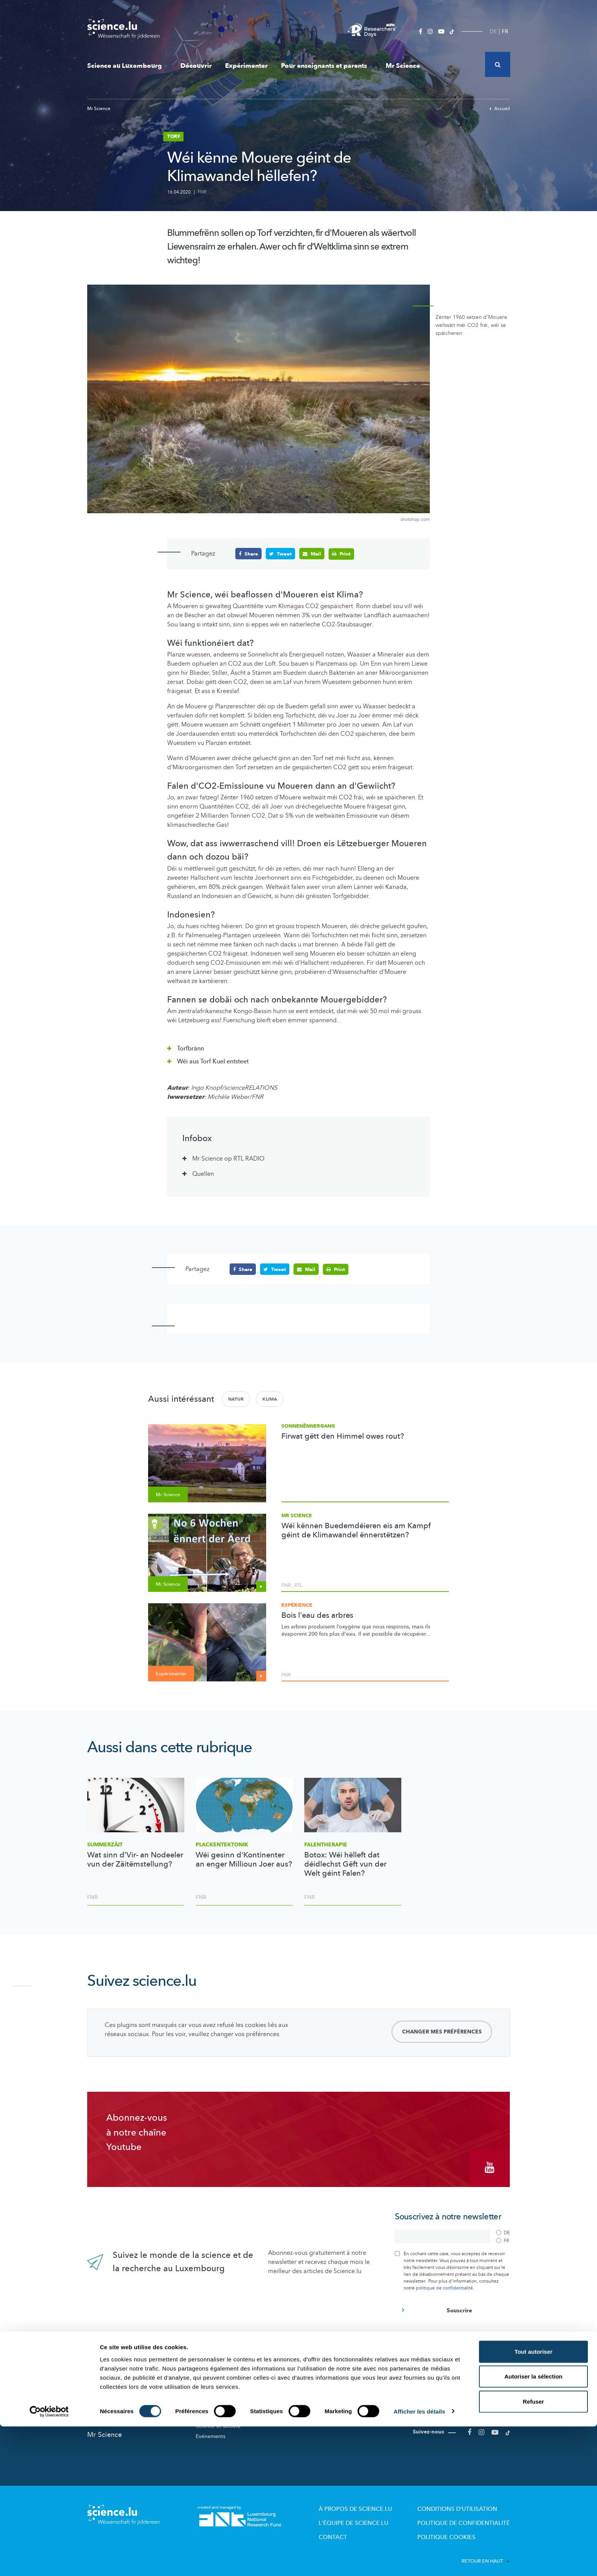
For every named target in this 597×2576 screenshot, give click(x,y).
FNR (202, 192)
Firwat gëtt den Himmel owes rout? (342, 1435)
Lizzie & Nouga (323, 2378)
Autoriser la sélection (533, 2526)
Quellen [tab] (203, 1174)
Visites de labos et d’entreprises (343, 2399)
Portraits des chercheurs (225, 2399)
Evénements (210, 2430)
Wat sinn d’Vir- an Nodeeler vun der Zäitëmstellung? (135, 1859)
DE (493, 31)
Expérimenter (246, 65)
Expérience (296, 1604)
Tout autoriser (533, 2501)
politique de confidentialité (444, 2282)
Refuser (533, 2551)
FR (505, 31)
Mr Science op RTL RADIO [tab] (228, 1158)
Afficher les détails (419, 2561)
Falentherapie (325, 1844)
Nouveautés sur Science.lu (128, 2364)
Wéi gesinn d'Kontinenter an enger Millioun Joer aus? (244, 1859)
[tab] (298, 1046)
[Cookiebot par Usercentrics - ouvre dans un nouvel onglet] (49, 2561)
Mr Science (403, 65)
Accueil (499, 109)
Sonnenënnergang (308, 1425)
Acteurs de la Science (222, 2388)
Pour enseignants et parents (326, 65)
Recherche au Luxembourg (229, 2378)
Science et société (218, 2420)
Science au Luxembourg (127, 65)
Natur (236, 1399)
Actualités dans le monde (127, 2380)
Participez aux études (222, 2409)
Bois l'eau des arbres (317, 1614)
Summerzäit (105, 1844)
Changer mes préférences (442, 2031)
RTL (298, 1585)
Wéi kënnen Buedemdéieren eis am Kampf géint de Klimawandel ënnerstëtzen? (356, 1530)
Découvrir (196, 65)
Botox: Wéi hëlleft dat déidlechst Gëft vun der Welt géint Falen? (345, 1864)
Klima (269, 1399)
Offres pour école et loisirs (337, 2388)
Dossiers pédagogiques (333, 2409)
